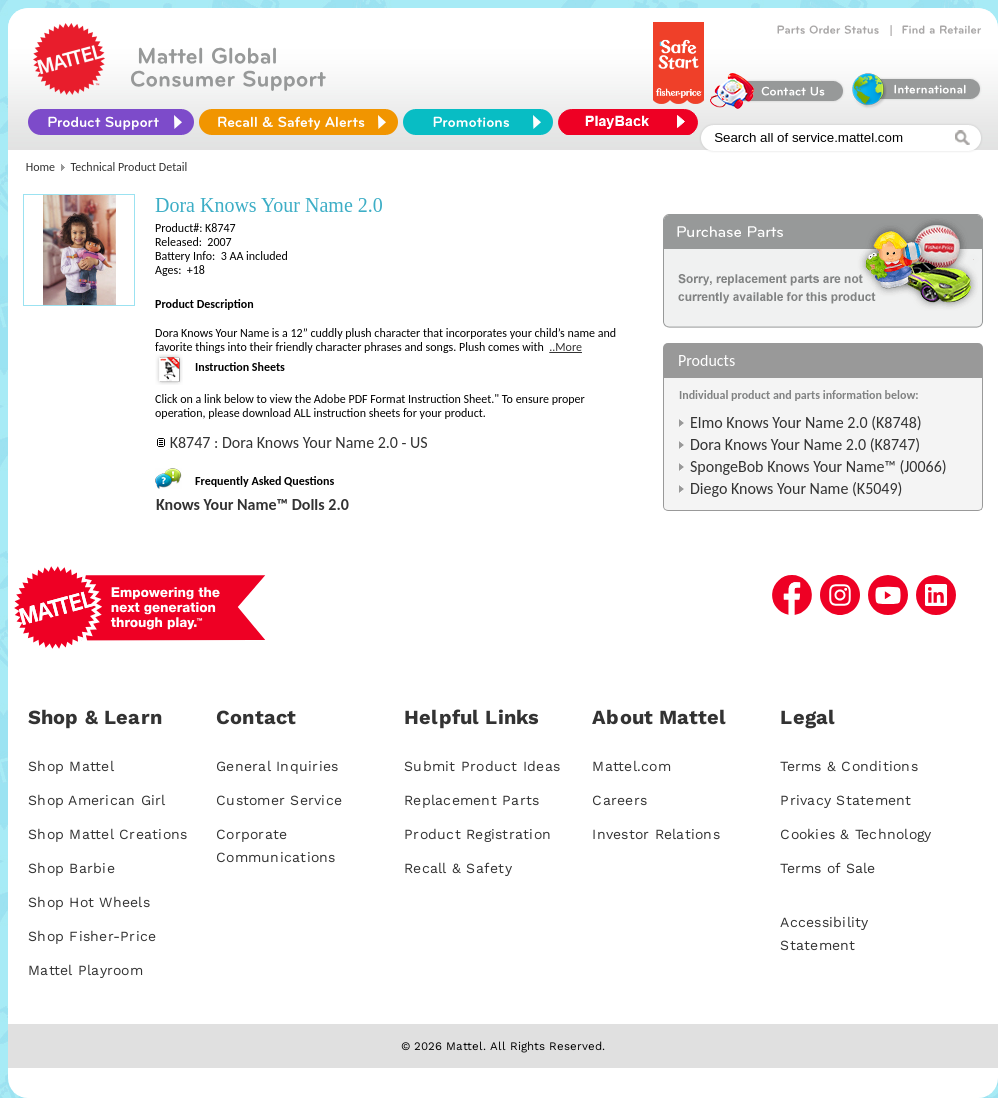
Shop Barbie (71, 868)
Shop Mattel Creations (107, 834)
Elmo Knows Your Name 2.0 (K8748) (806, 422)
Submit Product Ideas (482, 766)
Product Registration (477, 834)
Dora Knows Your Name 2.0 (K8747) (805, 444)
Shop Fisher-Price (92, 936)
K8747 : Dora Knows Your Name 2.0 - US (299, 442)
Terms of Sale (827, 868)
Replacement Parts (471, 800)
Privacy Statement (845, 800)
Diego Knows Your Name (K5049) (796, 488)
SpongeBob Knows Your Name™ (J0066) (818, 466)
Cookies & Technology (855, 834)
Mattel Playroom (85, 970)
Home (40, 167)
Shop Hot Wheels (89, 902)
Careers (619, 800)
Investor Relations (656, 834)
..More (565, 347)
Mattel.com (631, 766)
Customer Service (279, 800)
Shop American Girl (97, 800)
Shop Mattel (71, 766)
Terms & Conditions (849, 766)
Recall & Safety (458, 868)
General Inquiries (277, 766)
